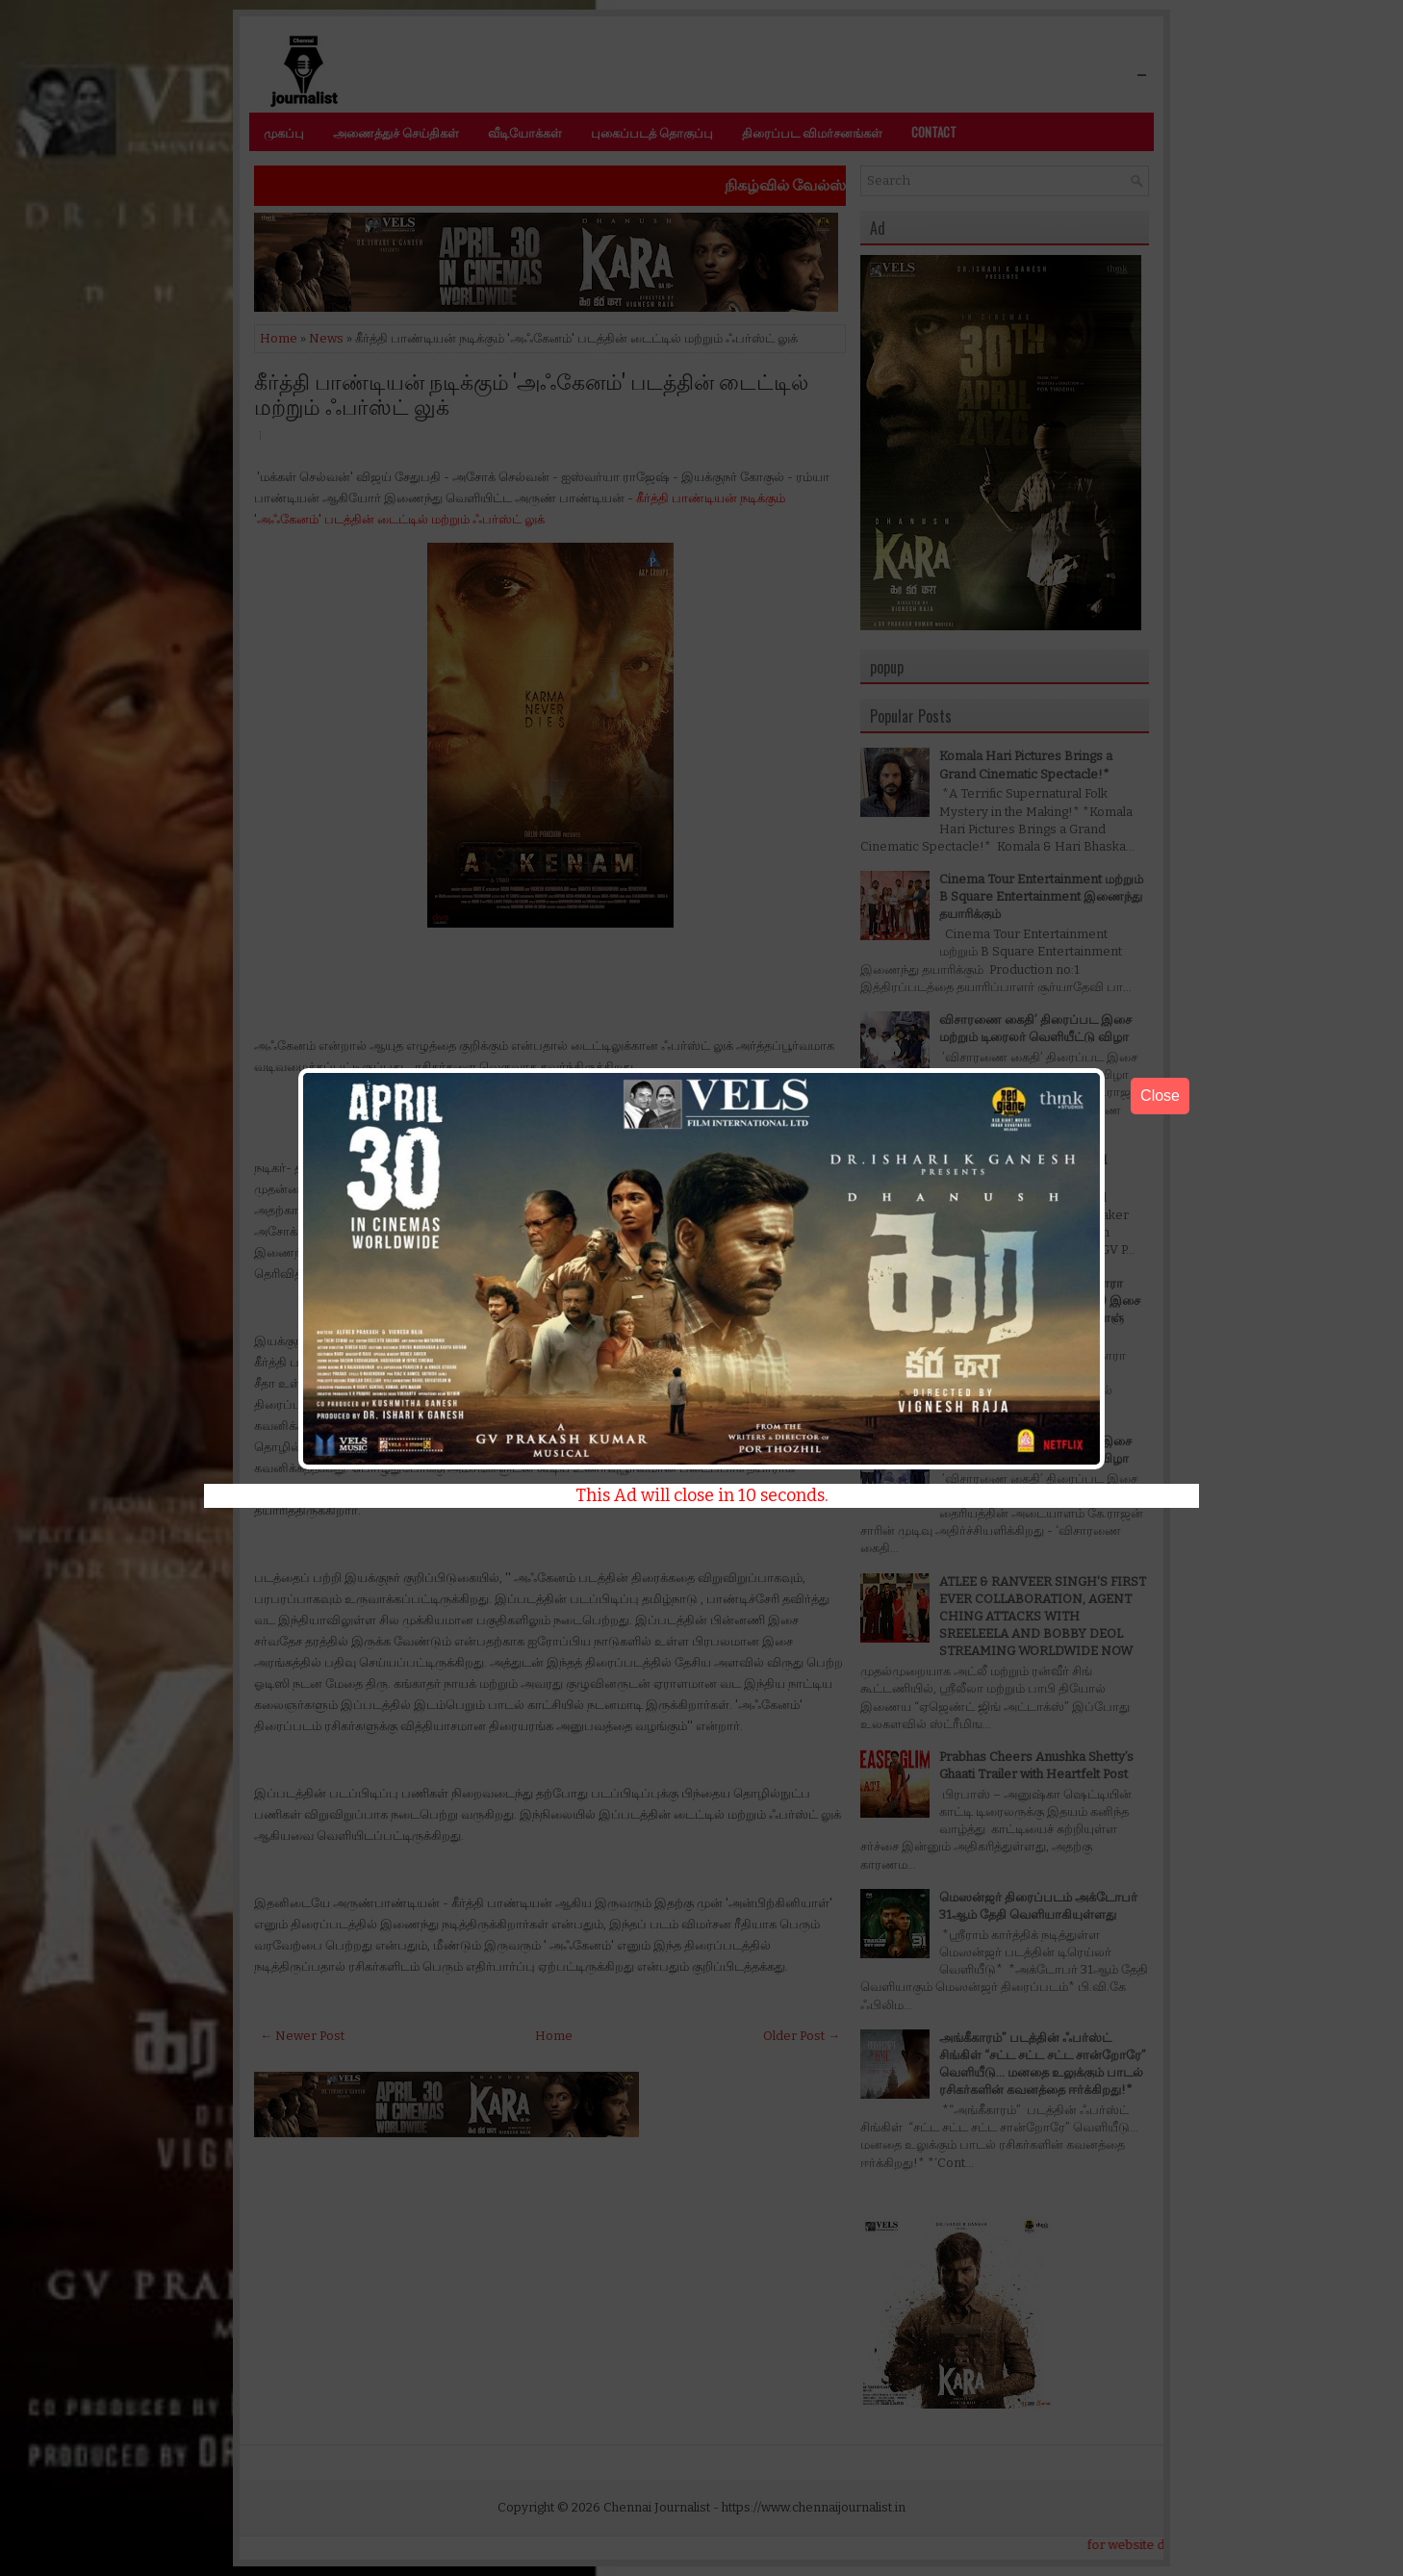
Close (1160, 1095)
